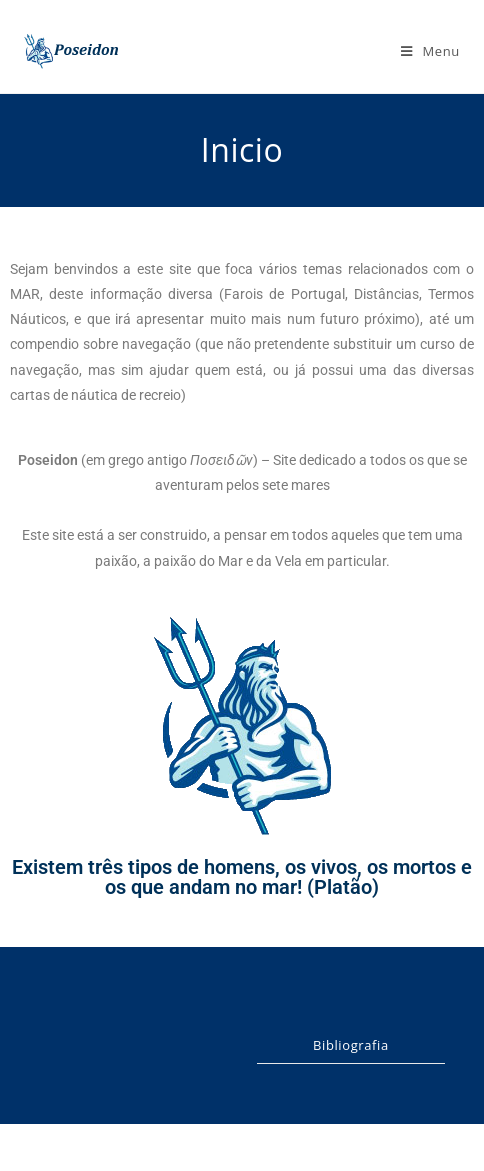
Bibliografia (351, 1045)
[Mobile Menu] (430, 51)
